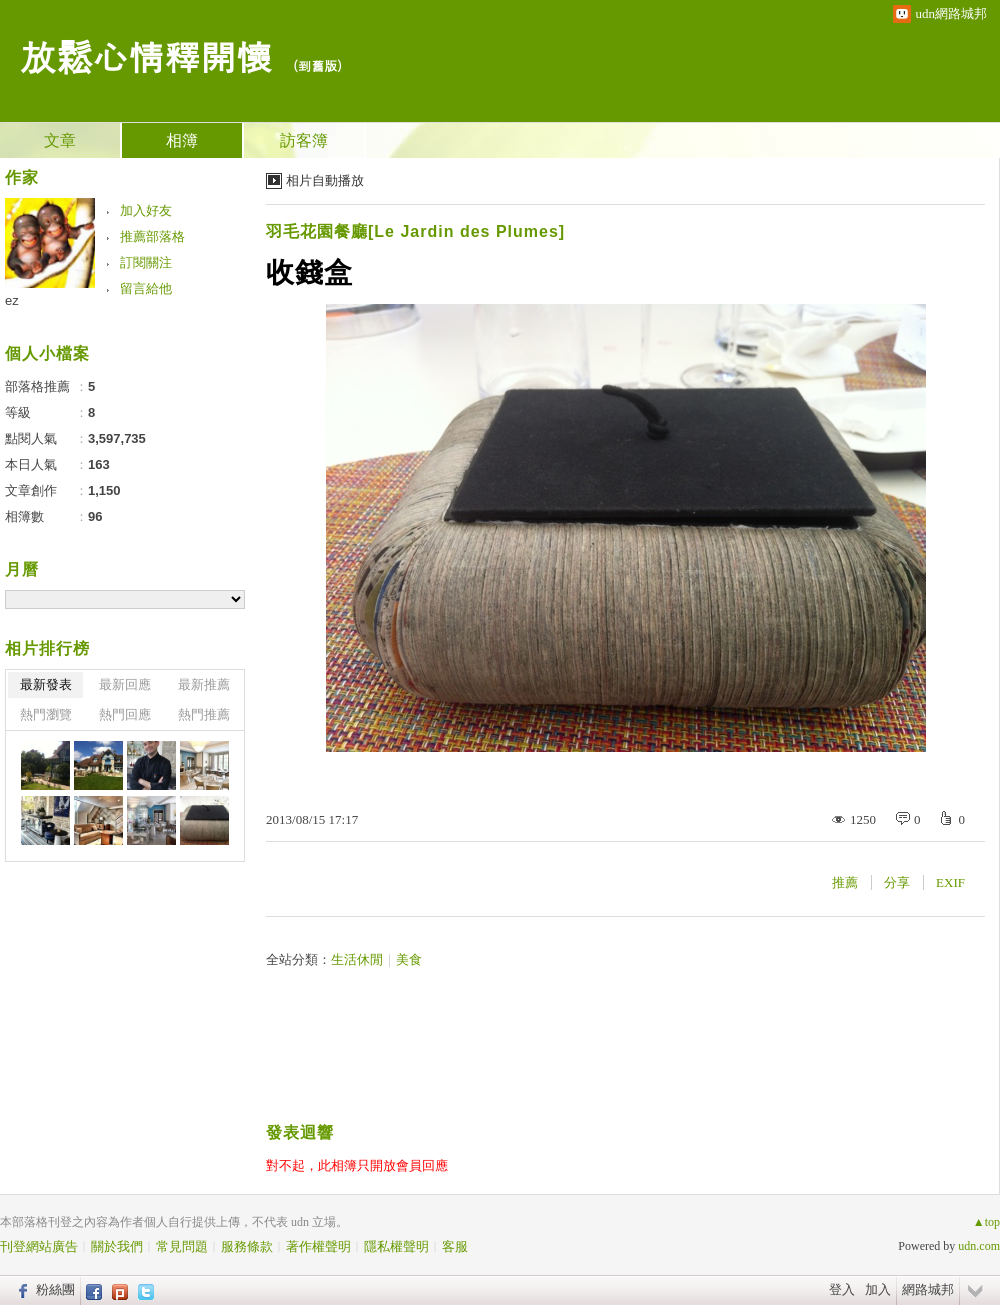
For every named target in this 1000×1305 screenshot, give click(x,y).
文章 (60, 140)
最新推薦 (204, 684)
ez (12, 300)
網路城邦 (928, 1289)
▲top (986, 1222)
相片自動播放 (325, 180)
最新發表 (46, 684)
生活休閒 (357, 959)
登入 (842, 1289)
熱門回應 (125, 714)
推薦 (845, 882)
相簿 (182, 140)
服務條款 (247, 1246)
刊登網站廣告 (39, 1246)
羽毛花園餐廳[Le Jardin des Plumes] (415, 231)
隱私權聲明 (396, 1246)
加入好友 (146, 210)
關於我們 (117, 1246)
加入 (878, 1289)
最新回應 (125, 684)
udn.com (979, 1246)
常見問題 (182, 1246)
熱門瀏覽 (46, 714)
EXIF (950, 882)
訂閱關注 (146, 262)
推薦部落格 (152, 236)
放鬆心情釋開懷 (146, 55)
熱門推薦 (204, 714)
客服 (455, 1246)
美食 (409, 959)
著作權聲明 (318, 1246)
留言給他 (146, 288)
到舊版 (317, 65)
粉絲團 (55, 1289)
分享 (897, 882)
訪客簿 (304, 140)
